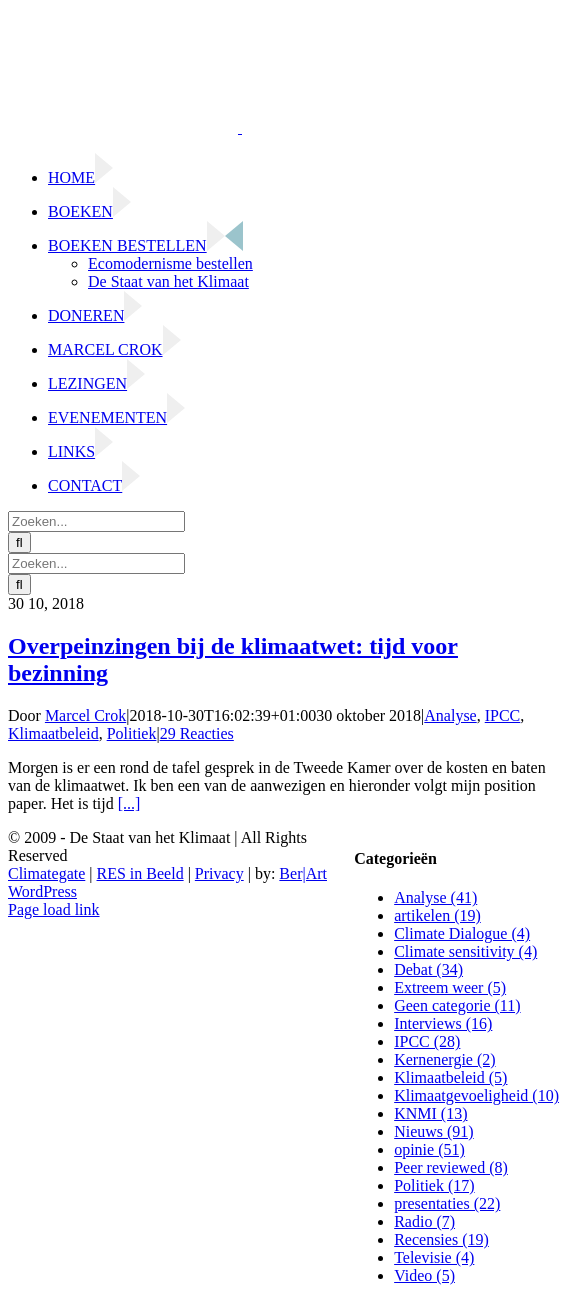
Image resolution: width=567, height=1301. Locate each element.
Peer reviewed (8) (451, 1167)
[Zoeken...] (96, 521)
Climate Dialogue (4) (462, 933)
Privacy (219, 873)
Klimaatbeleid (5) (450, 1077)
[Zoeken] (19, 542)
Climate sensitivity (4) (465, 951)
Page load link (54, 909)
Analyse (450, 715)
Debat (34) (428, 969)
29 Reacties (197, 733)
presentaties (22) (447, 1203)
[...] (129, 803)
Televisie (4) (434, 1257)
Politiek (132, 733)
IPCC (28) (427, 1041)
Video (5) (424, 1275)
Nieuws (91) (434, 1131)
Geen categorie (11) (457, 1005)
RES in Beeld (140, 873)
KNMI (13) (430, 1113)
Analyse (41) (435, 897)
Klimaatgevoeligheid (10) (476, 1095)
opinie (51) (429, 1149)
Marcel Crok (85, 715)
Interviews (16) (443, 1023)
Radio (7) (424, 1221)
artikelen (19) (437, 915)
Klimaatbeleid (53, 733)
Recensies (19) (441, 1239)
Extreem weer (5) (450, 987)
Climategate (46, 873)
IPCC (503, 715)
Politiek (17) (434, 1185)
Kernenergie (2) (444, 1059)
